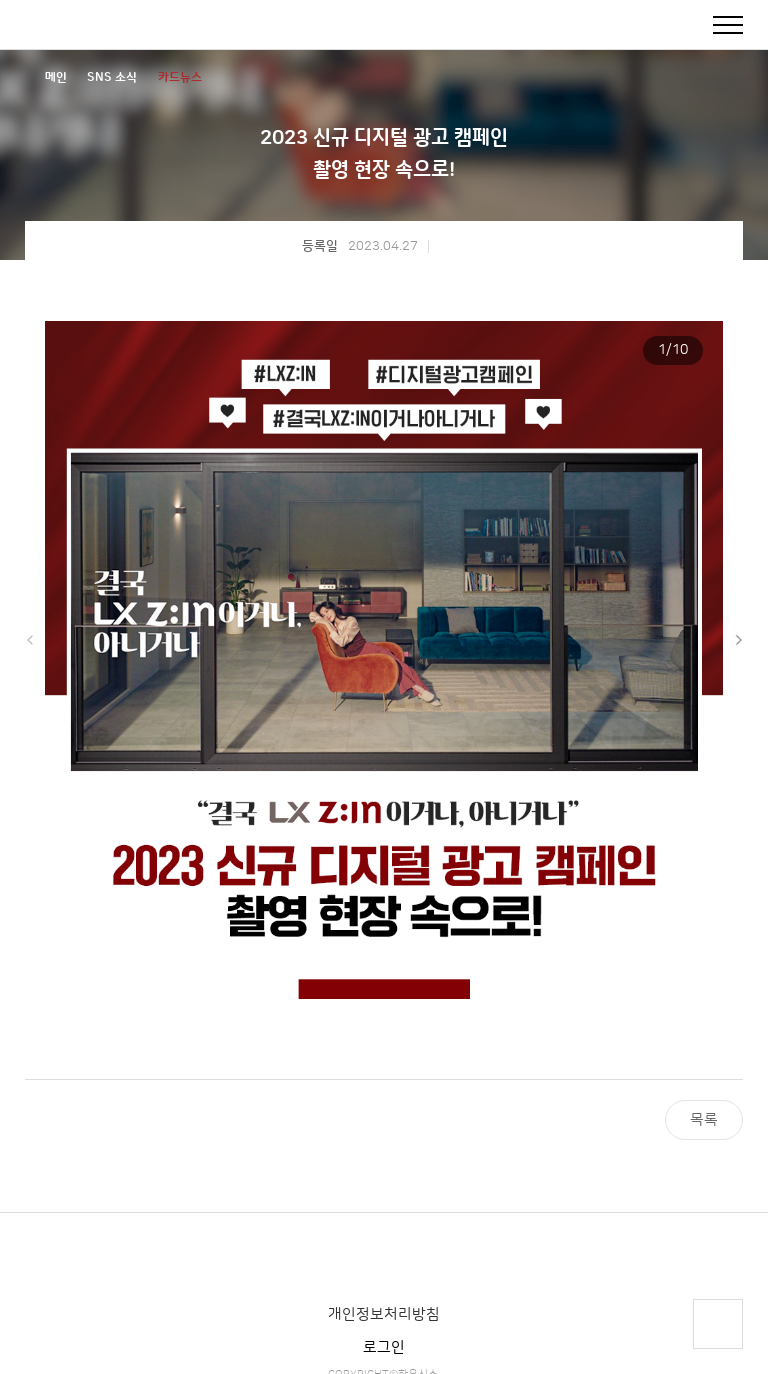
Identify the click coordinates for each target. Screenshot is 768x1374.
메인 (56, 77)
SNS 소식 (112, 77)
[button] (738, 640)
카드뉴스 (180, 77)
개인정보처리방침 (384, 1314)
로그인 (384, 1347)
